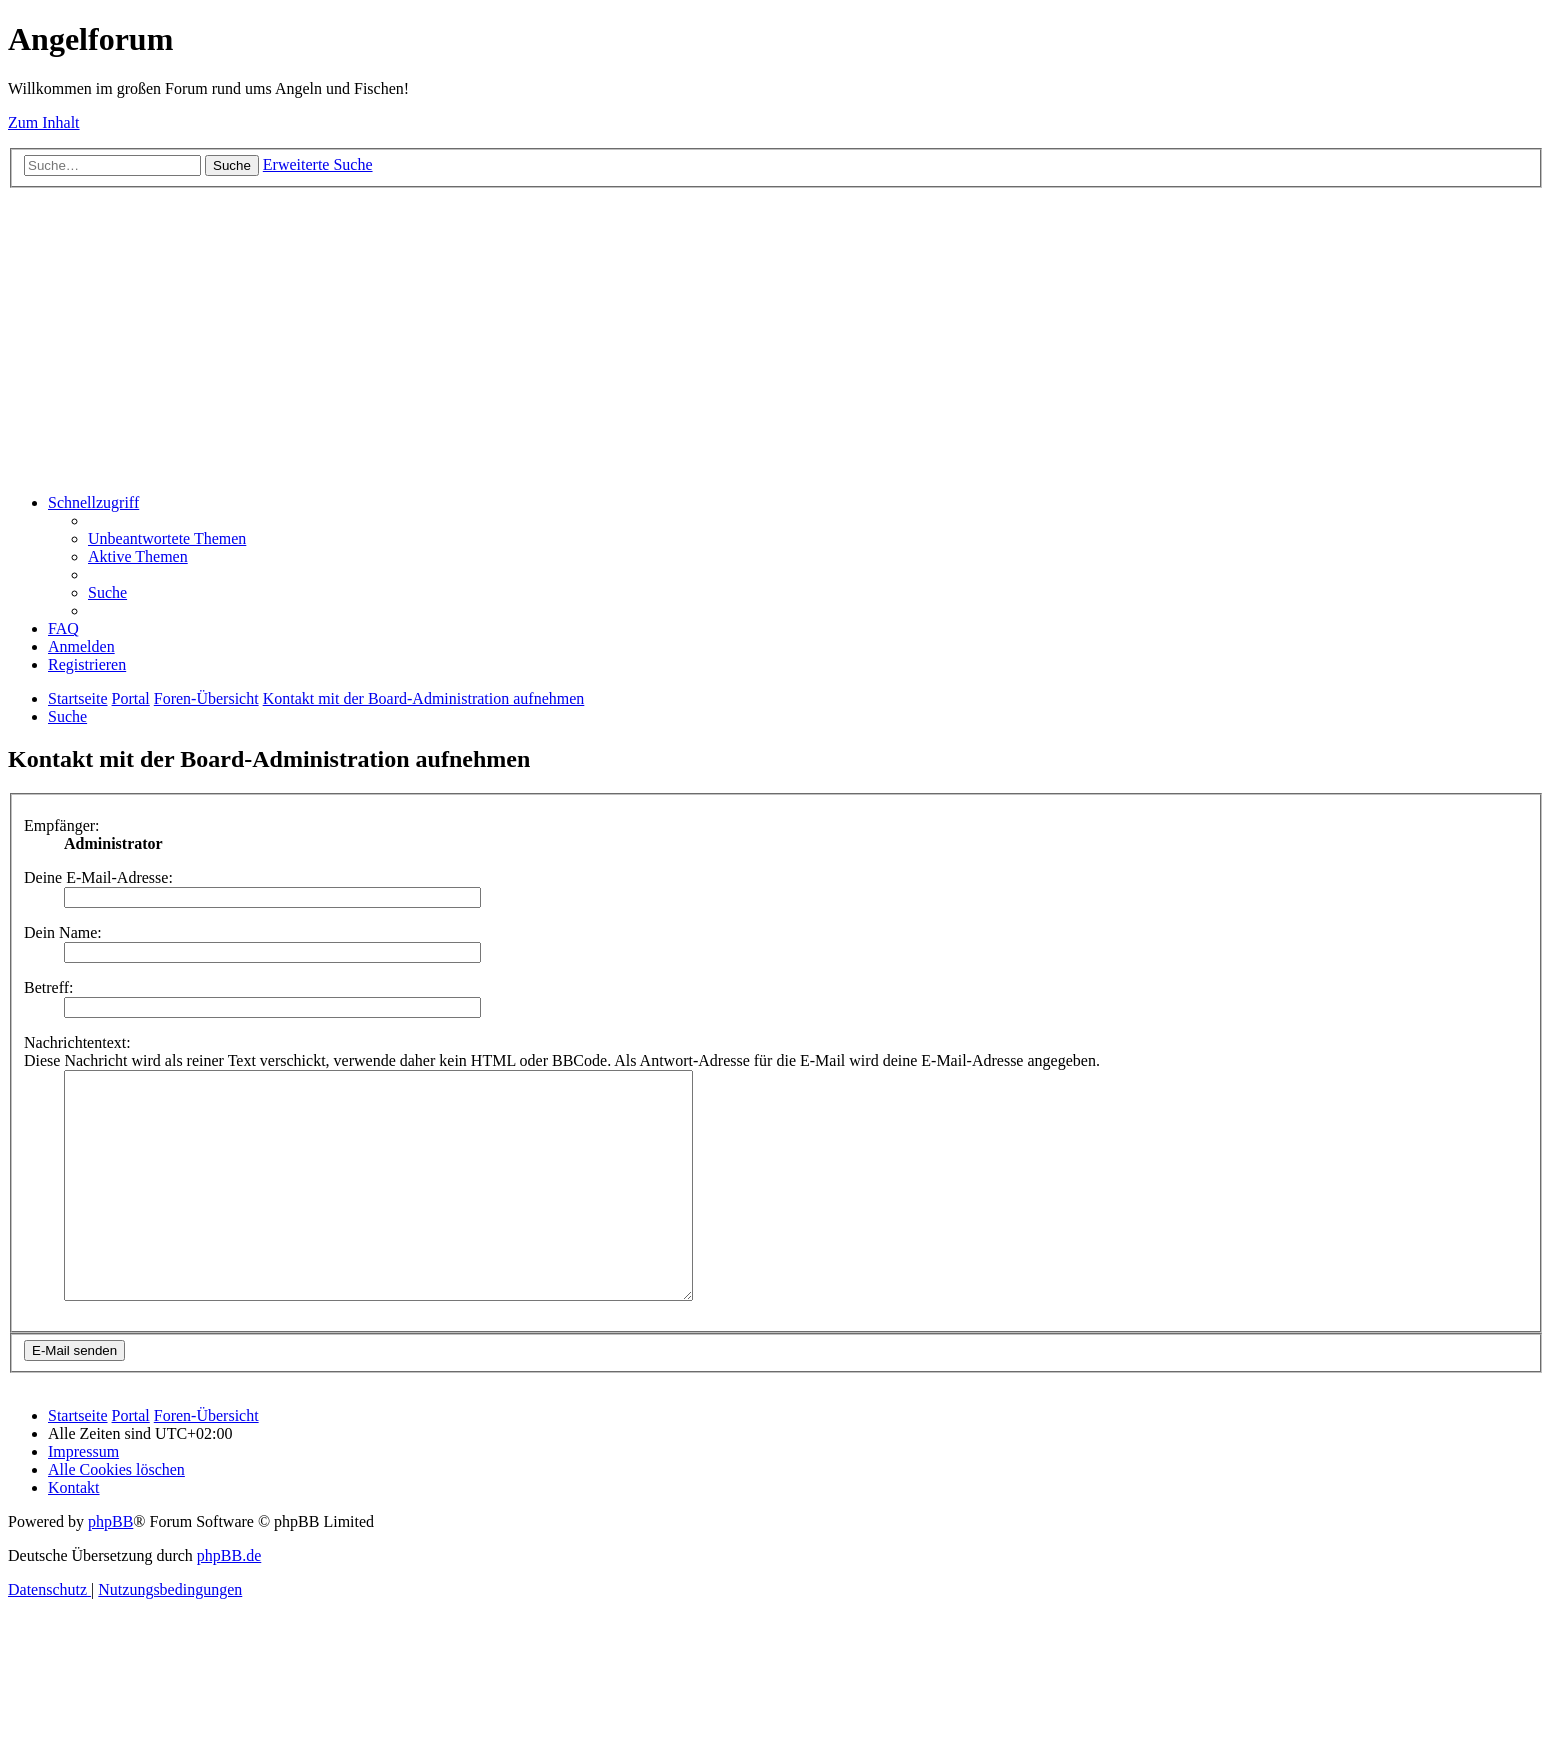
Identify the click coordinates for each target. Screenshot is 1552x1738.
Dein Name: (63, 932)
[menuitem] (167, 538)
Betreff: (48, 987)
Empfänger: (62, 825)
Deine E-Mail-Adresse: (98, 877)
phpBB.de (229, 1600)
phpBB (110, 1566)
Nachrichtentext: (77, 1042)
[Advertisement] (776, 338)
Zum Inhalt (44, 122)
